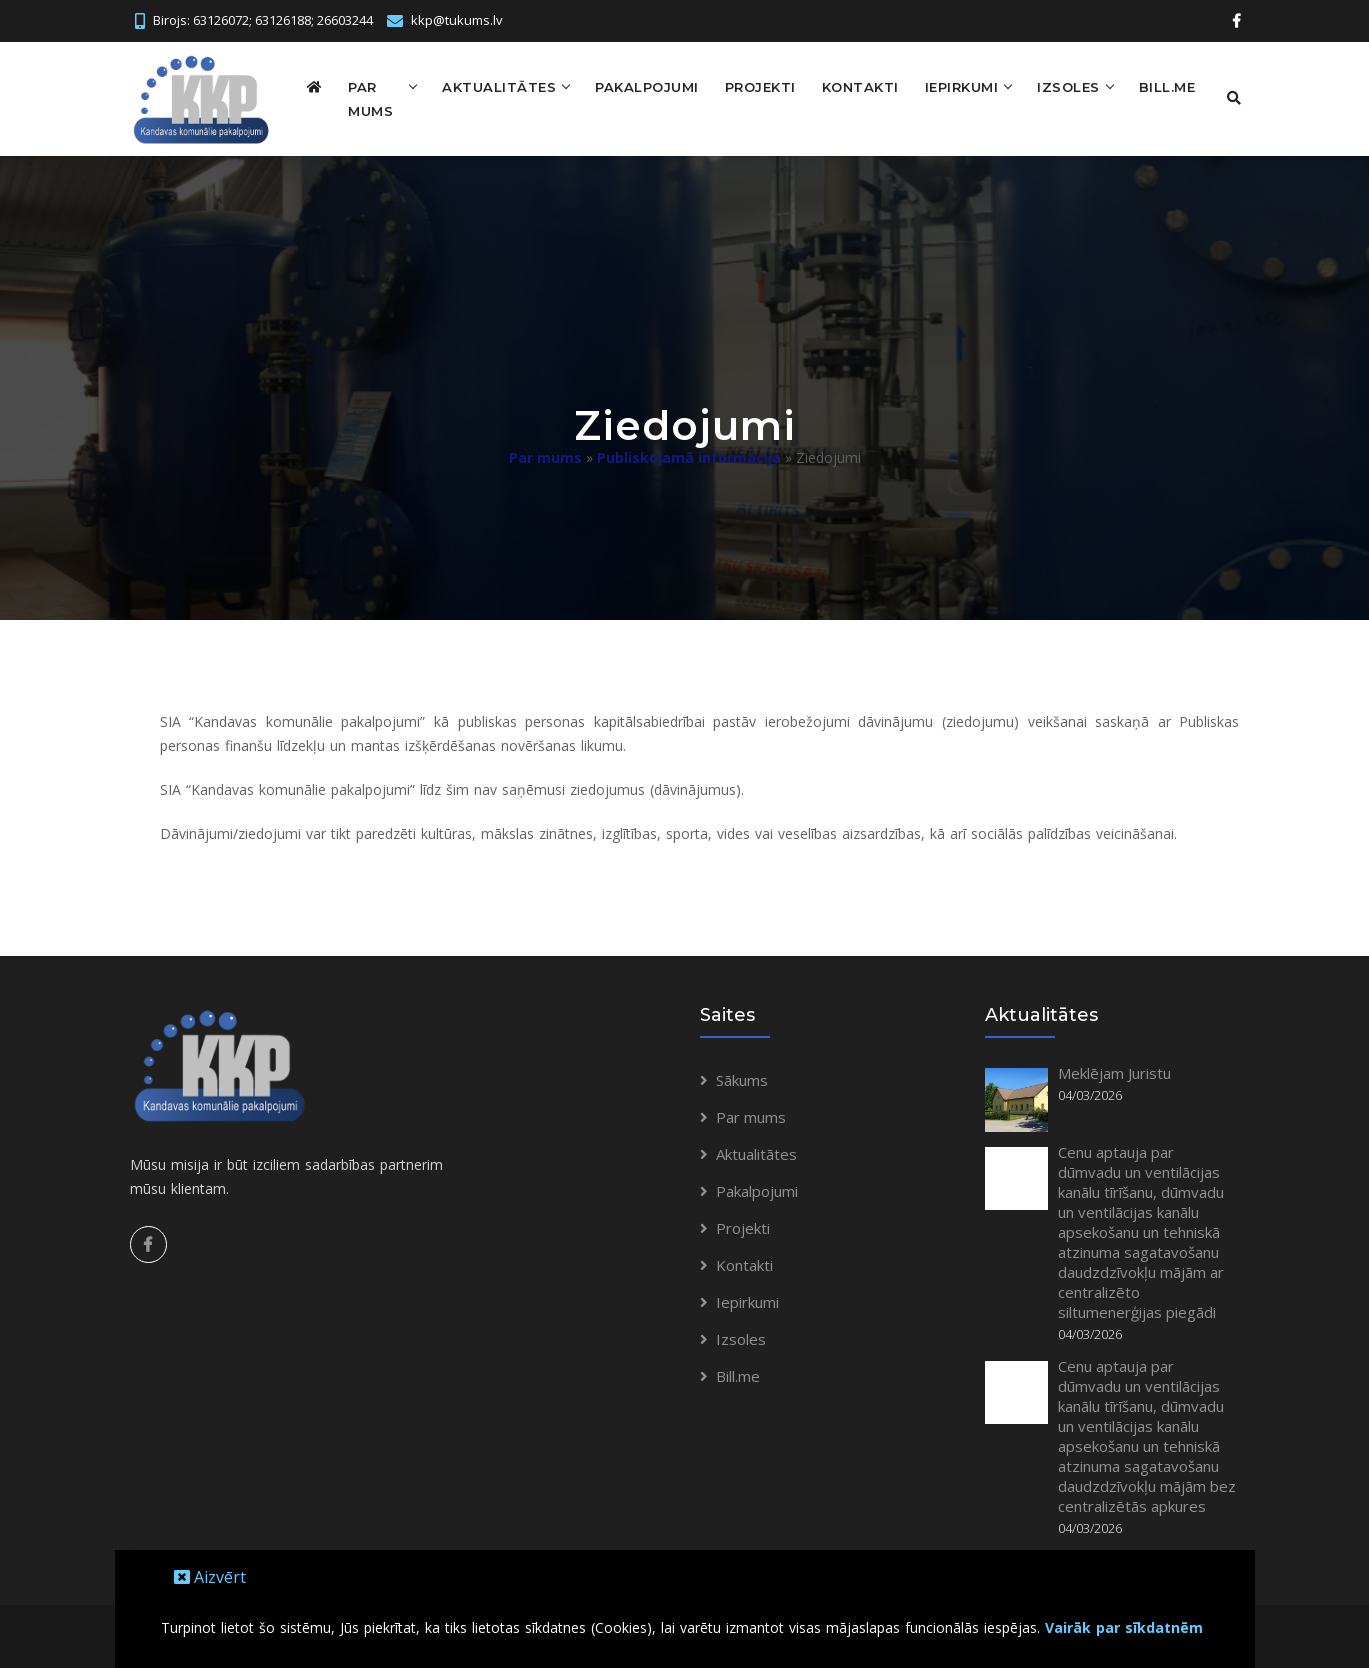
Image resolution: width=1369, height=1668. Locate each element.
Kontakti (856, 86)
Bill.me (1163, 86)
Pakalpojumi (644, 86)
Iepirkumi (958, 86)
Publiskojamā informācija (689, 456)
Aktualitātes (496, 86)
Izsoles (1065, 86)
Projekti (756, 86)
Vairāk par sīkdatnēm (1124, 1627)
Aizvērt (210, 1577)
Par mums (370, 98)
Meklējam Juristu (1114, 1072)
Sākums (742, 1079)
